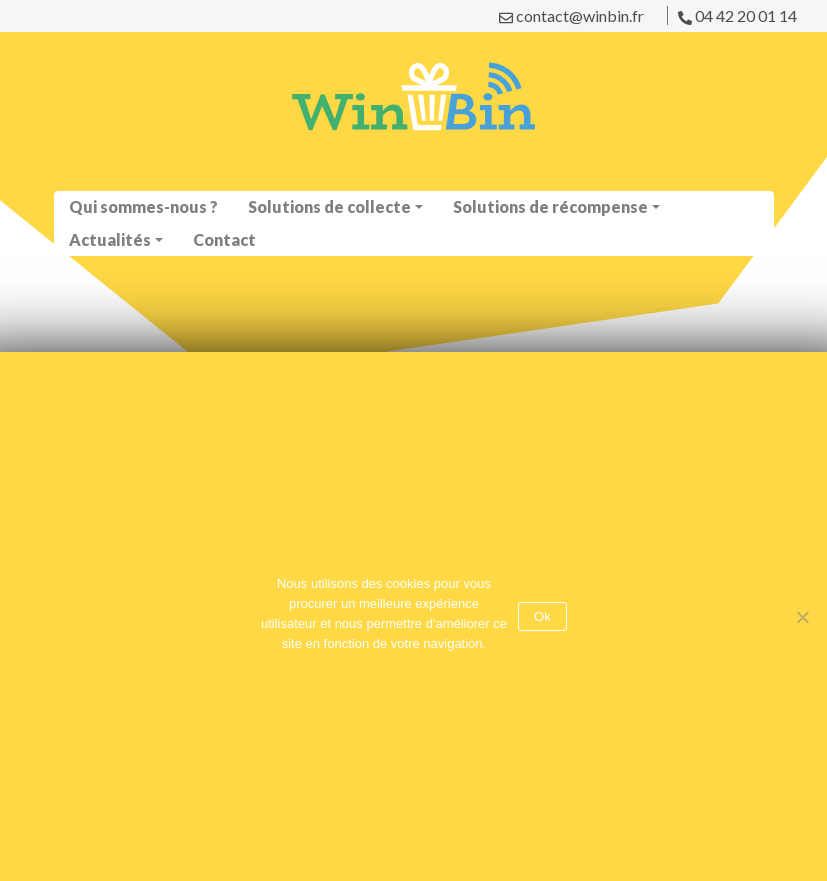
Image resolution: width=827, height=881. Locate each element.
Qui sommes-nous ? (143, 206)
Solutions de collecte (329, 206)
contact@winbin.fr (571, 15)
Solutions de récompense (550, 206)
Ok (542, 616)
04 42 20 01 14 (737, 15)
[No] (802, 617)
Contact (224, 239)
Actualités (110, 239)
